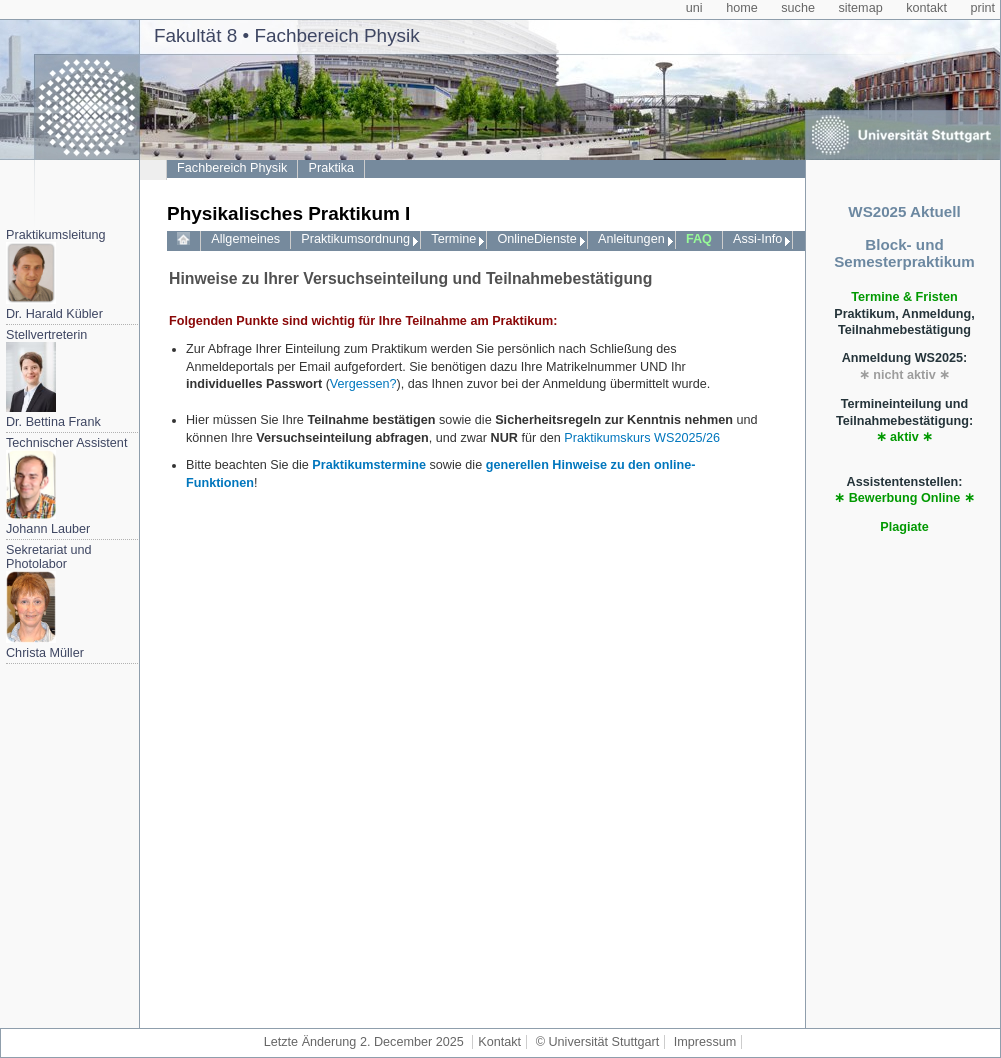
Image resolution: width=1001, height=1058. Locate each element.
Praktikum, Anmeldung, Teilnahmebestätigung (904, 313)
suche (798, 8)
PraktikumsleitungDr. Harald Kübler (56, 274)
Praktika (332, 168)
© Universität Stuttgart (598, 1042)
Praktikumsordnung (355, 239)
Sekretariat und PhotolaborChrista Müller (49, 601)
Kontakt (499, 1042)
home (742, 8)
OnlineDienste (536, 239)
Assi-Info (757, 239)
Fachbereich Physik (232, 168)
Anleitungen (631, 239)
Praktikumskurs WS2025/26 (642, 438)
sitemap (860, 8)
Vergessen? (363, 384)
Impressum (705, 1042)
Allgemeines (245, 239)
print (982, 8)
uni (694, 8)
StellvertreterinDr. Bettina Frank (53, 378)
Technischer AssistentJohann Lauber (66, 486)
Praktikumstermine (369, 465)
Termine (453, 239)
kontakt (926, 8)
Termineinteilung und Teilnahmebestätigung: (904, 420)
